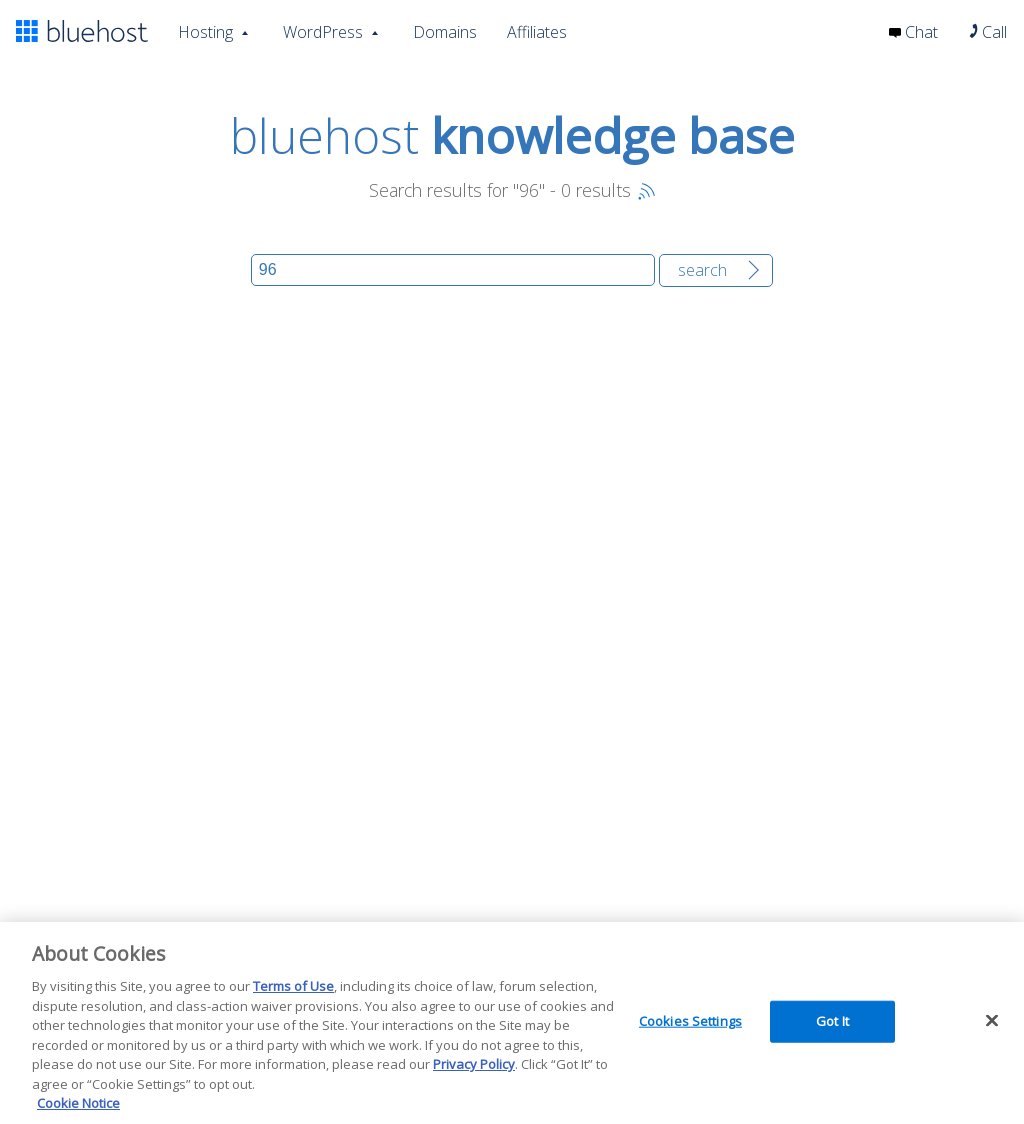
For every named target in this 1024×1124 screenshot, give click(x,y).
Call (988, 32)
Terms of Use (293, 986)
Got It (832, 1021)
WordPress (323, 30)
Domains (445, 32)
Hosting (205, 30)
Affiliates (537, 32)
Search (702, 270)
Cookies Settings (690, 1021)
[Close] (992, 1021)
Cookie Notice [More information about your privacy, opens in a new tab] (78, 1103)
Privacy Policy (474, 1064)
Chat (913, 32)
